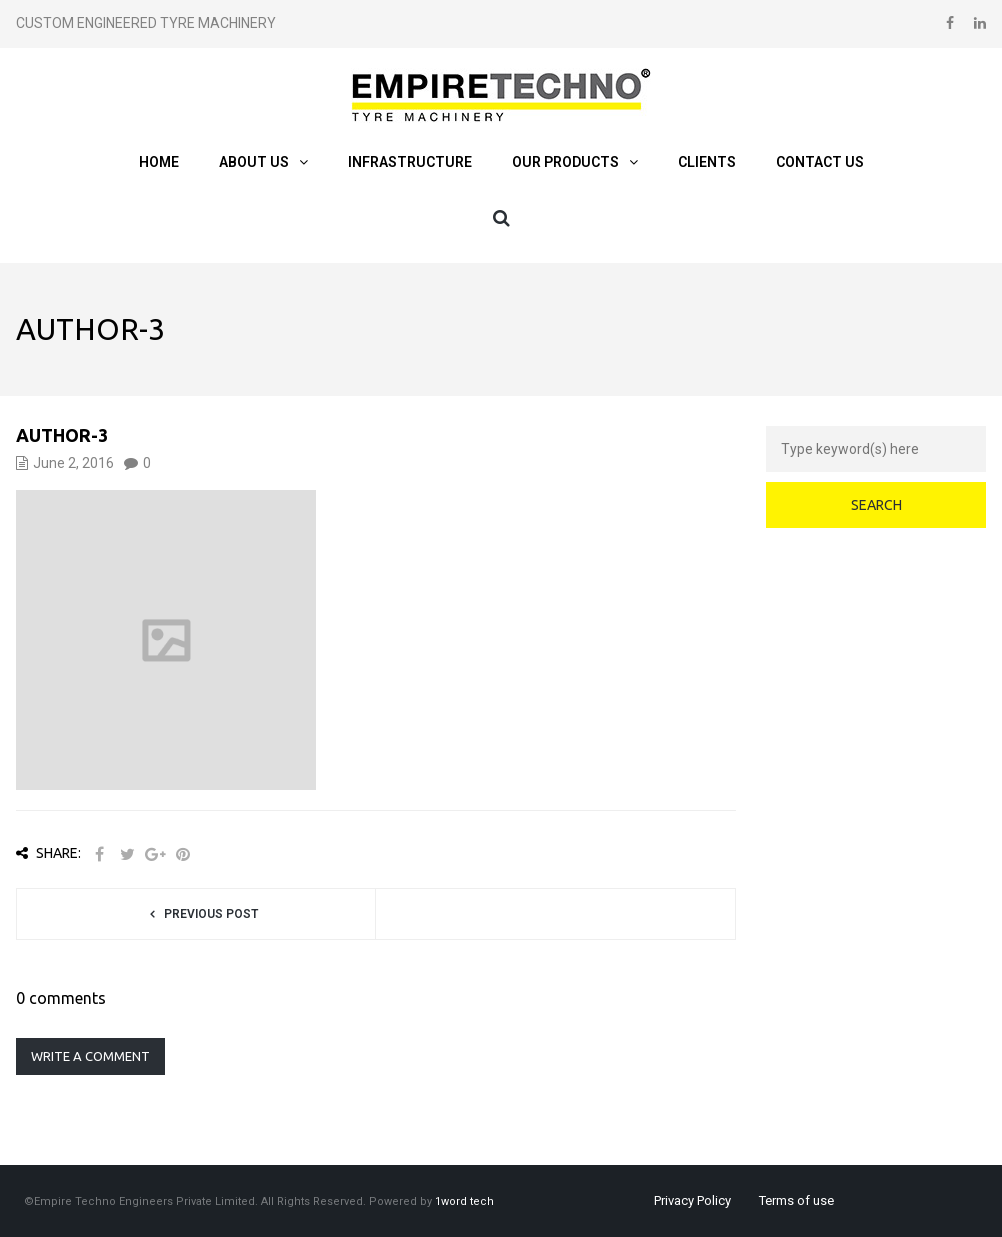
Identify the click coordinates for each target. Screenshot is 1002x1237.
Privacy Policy (692, 1200)
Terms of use (796, 1200)
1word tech (464, 1201)
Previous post (211, 914)
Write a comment (90, 1056)
